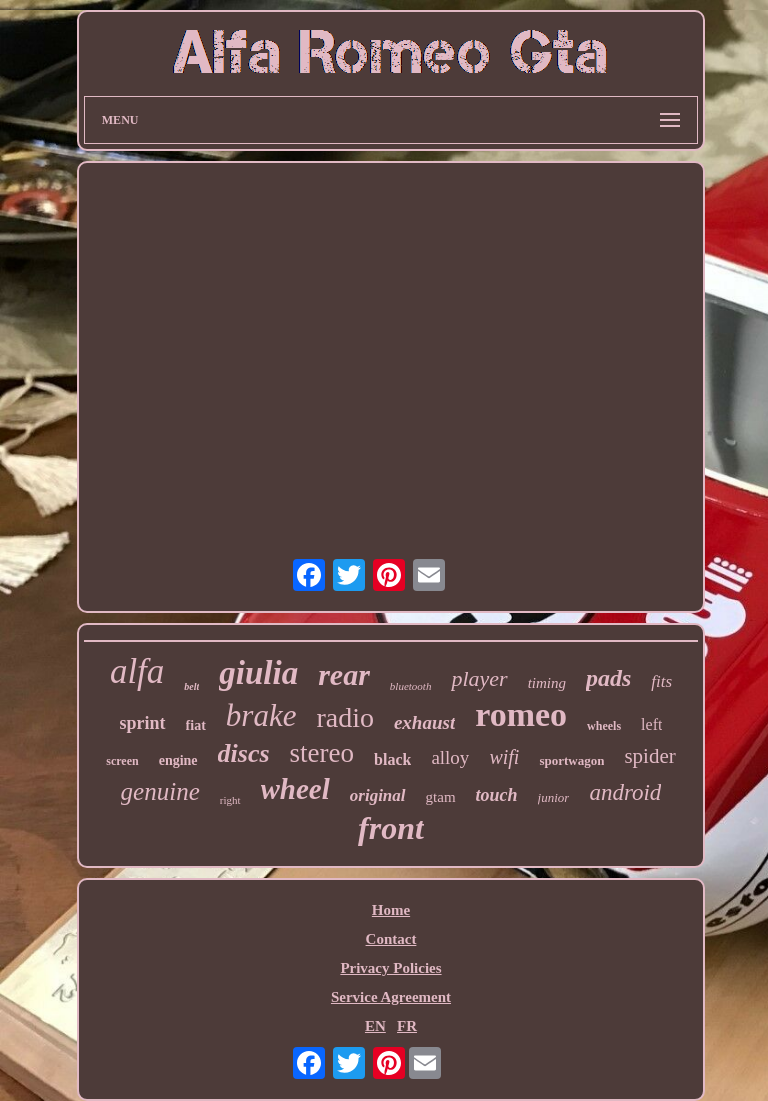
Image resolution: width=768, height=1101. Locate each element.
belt (191, 686)
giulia (258, 673)
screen (122, 761)
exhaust (424, 722)
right (230, 800)
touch (497, 795)
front (391, 828)
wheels (604, 726)
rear (344, 674)
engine (178, 760)
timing (547, 683)
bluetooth (411, 686)
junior (554, 797)
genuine (160, 791)
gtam (441, 797)
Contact (391, 939)
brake (261, 715)
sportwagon (571, 760)
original (378, 795)
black (392, 759)
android (625, 792)
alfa (137, 671)
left (651, 724)
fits (661, 681)
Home (391, 910)
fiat (196, 725)
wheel (295, 789)
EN (375, 1026)
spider (649, 756)
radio (345, 717)
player (479, 678)
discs (244, 753)
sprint (143, 723)
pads (608, 678)
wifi (504, 757)
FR (407, 1026)
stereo (322, 753)
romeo (521, 714)
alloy (450, 757)
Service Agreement (391, 997)
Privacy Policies (390, 968)
